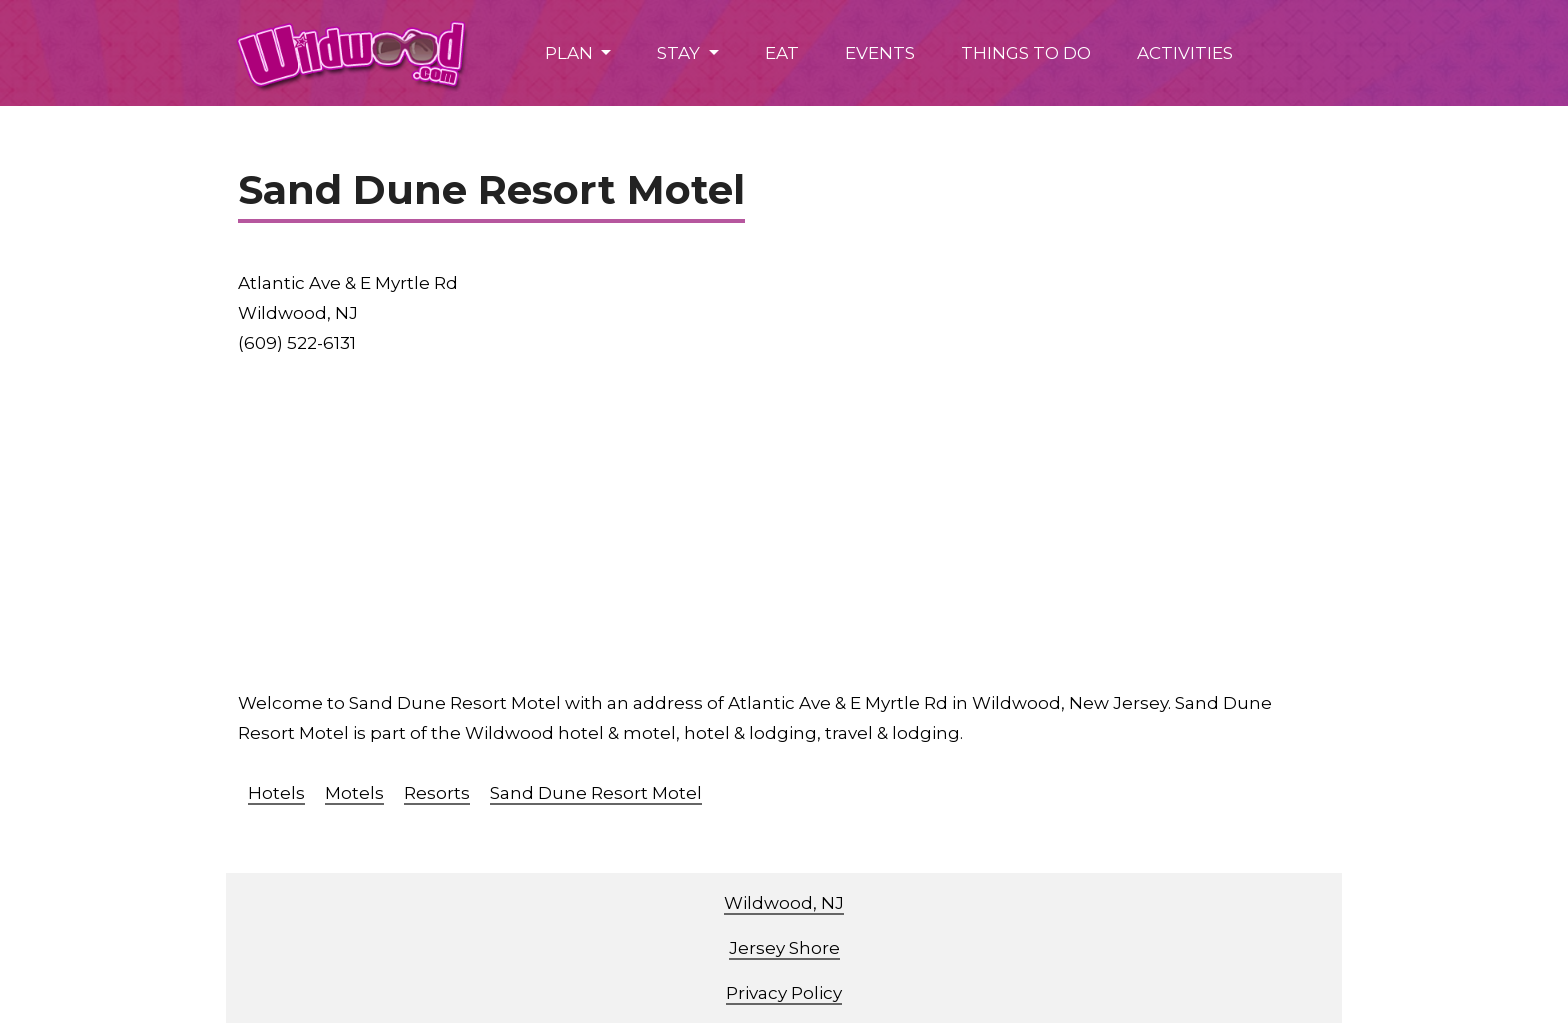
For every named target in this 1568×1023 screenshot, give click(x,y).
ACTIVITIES (1185, 53)
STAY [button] (680, 53)
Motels (354, 793)
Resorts (437, 793)
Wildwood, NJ (784, 903)
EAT (782, 53)
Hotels (276, 793)
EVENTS (880, 53)
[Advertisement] (838, 523)
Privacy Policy (784, 993)
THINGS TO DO (1026, 53)
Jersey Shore (784, 948)
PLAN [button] (571, 53)
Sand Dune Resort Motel (596, 793)
